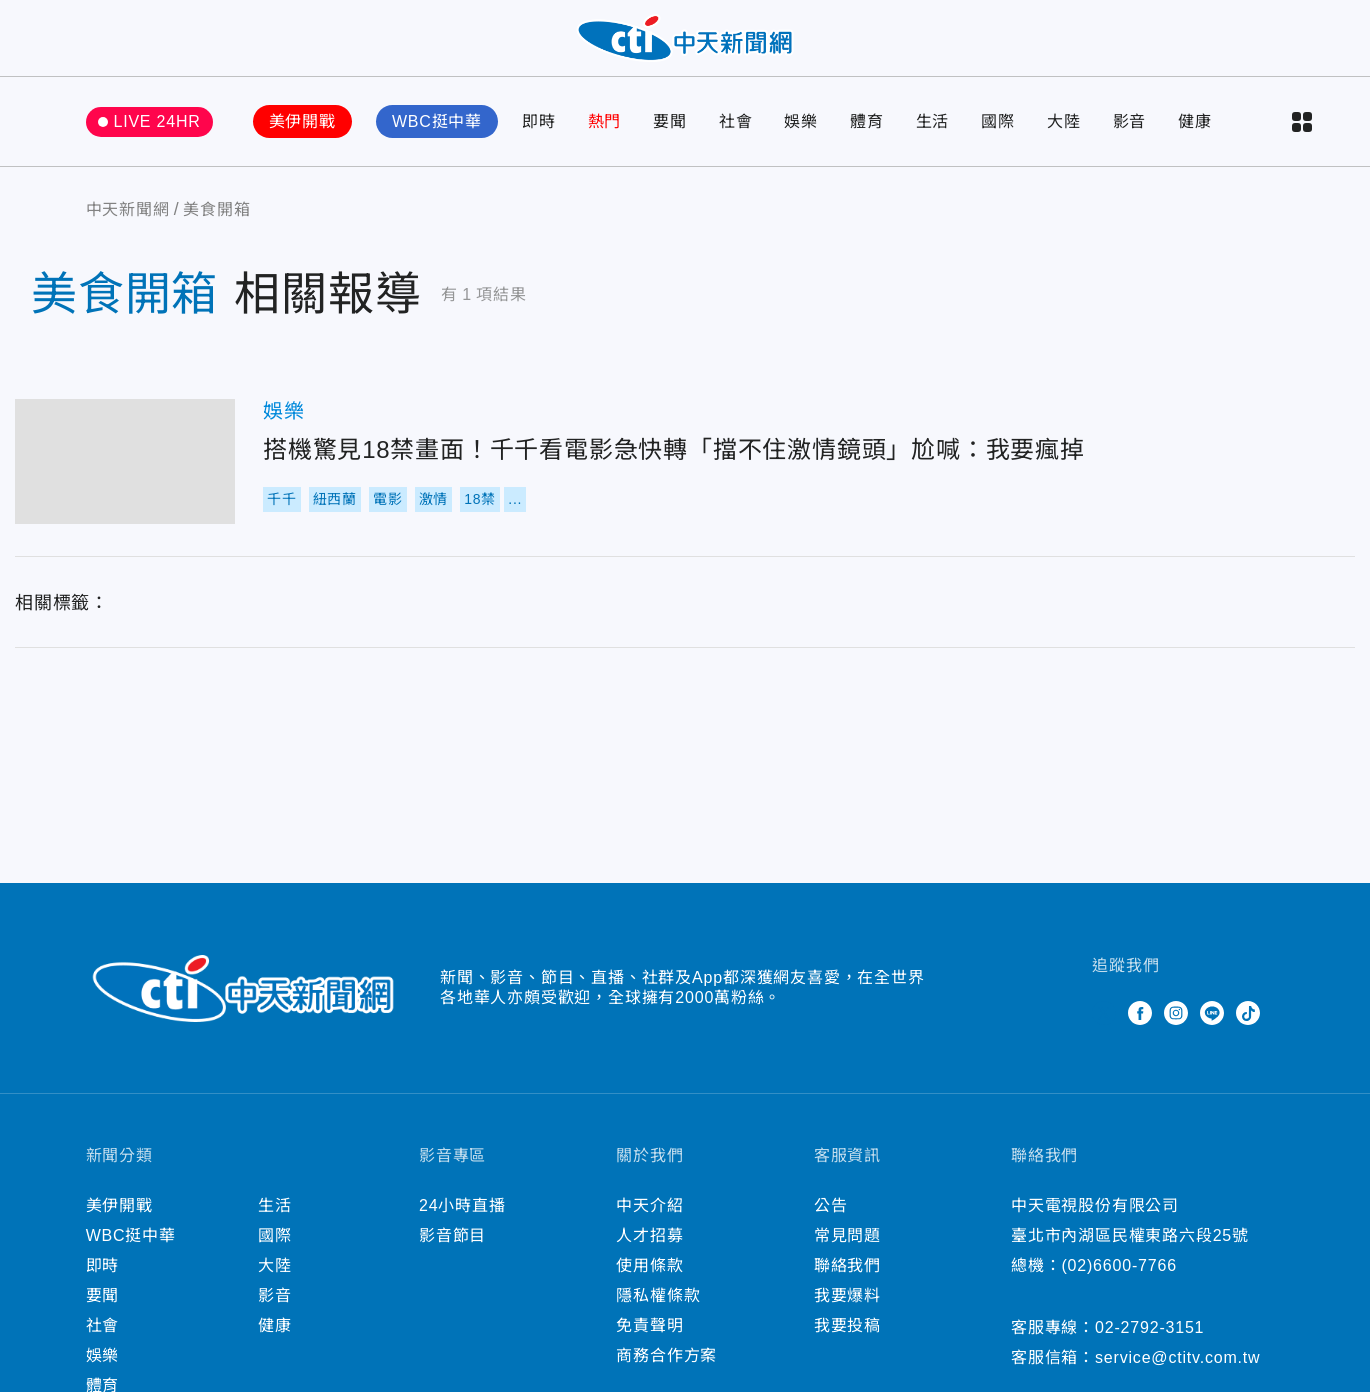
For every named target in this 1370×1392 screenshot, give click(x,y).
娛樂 (801, 134)
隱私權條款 (658, 1308)
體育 (867, 134)
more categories (1302, 135)
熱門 (605, 134)
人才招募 (649, 1248)
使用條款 (649, 1278)
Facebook (1140, 1026)
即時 (539, 134)
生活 (933, 134)
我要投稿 (847, 1338)
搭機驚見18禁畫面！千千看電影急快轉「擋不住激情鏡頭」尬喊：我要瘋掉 (125, 473)
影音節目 (452, 1248)
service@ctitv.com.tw (1177, 1370)
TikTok (1248, 1026)
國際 (998, 134)
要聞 (670, 134)
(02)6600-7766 (1118, 1278)
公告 (831, 1218)
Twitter (1104, 1026)
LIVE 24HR (156, 134)
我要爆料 (847, 1308)
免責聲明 (649, 1338)
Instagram (1176, 1026)
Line (1212, 1026)
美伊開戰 (302, 134)
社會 (736, 134)
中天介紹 (649, 1218)
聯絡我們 (847, 1278)
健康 (1195, 134)
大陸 (1064, 134)
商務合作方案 (666, 1368)
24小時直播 (462, 1218)
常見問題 (847, 1248)
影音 (1130, 134)
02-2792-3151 (1149, 1340)
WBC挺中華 (437, 134)
